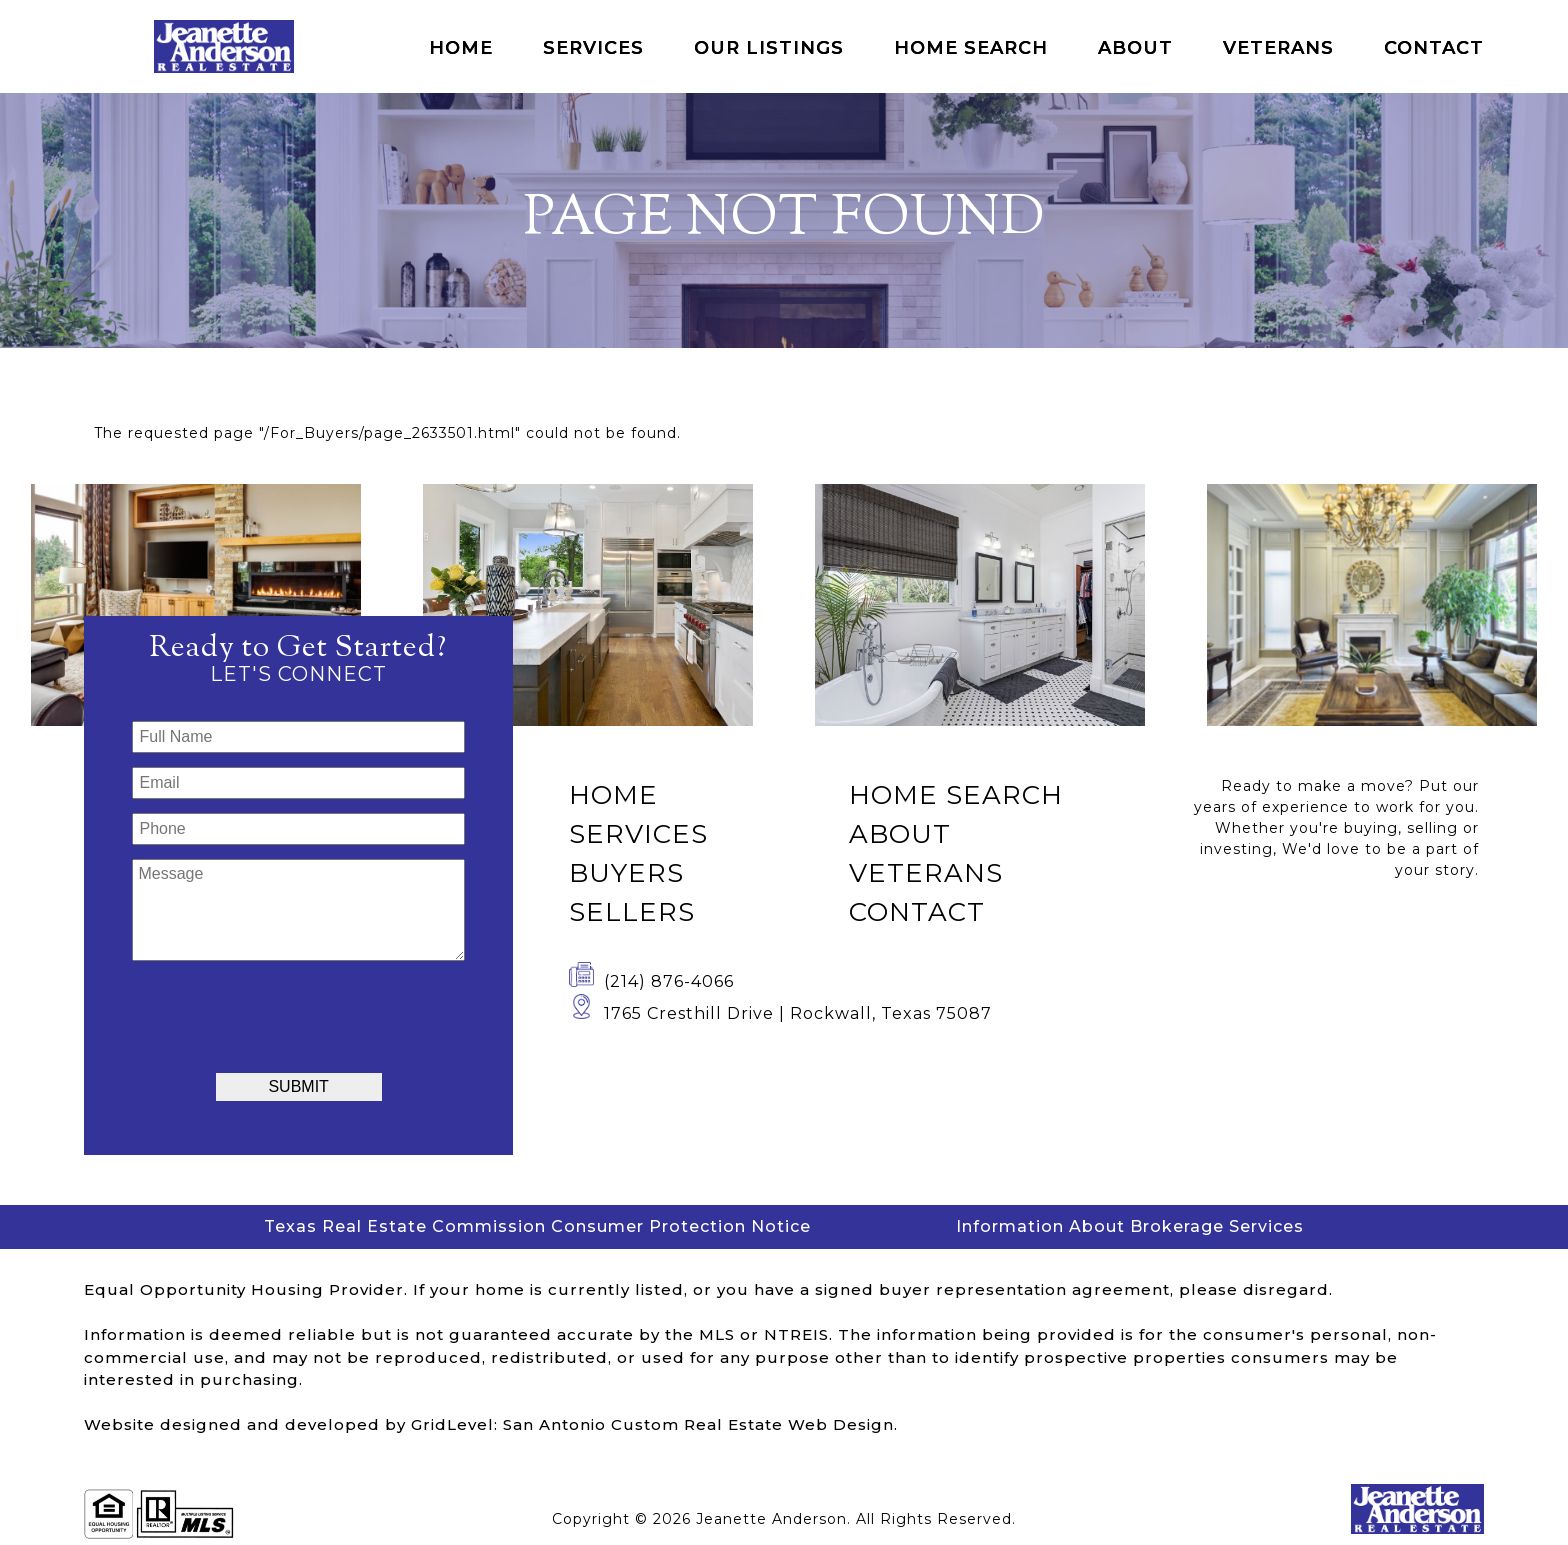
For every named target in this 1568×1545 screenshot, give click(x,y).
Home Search (971, 48)
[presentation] (299, 1014)
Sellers (632, 912)
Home (461, 48)
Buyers (626, 873)
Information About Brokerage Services (1130, 1226)
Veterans (1278, 48)
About (1135, 48)
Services (593, 48)
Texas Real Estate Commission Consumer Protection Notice (537, 1226)
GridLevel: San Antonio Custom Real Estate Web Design (652, 1424)
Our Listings (769, 48)
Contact (1434, 48)
